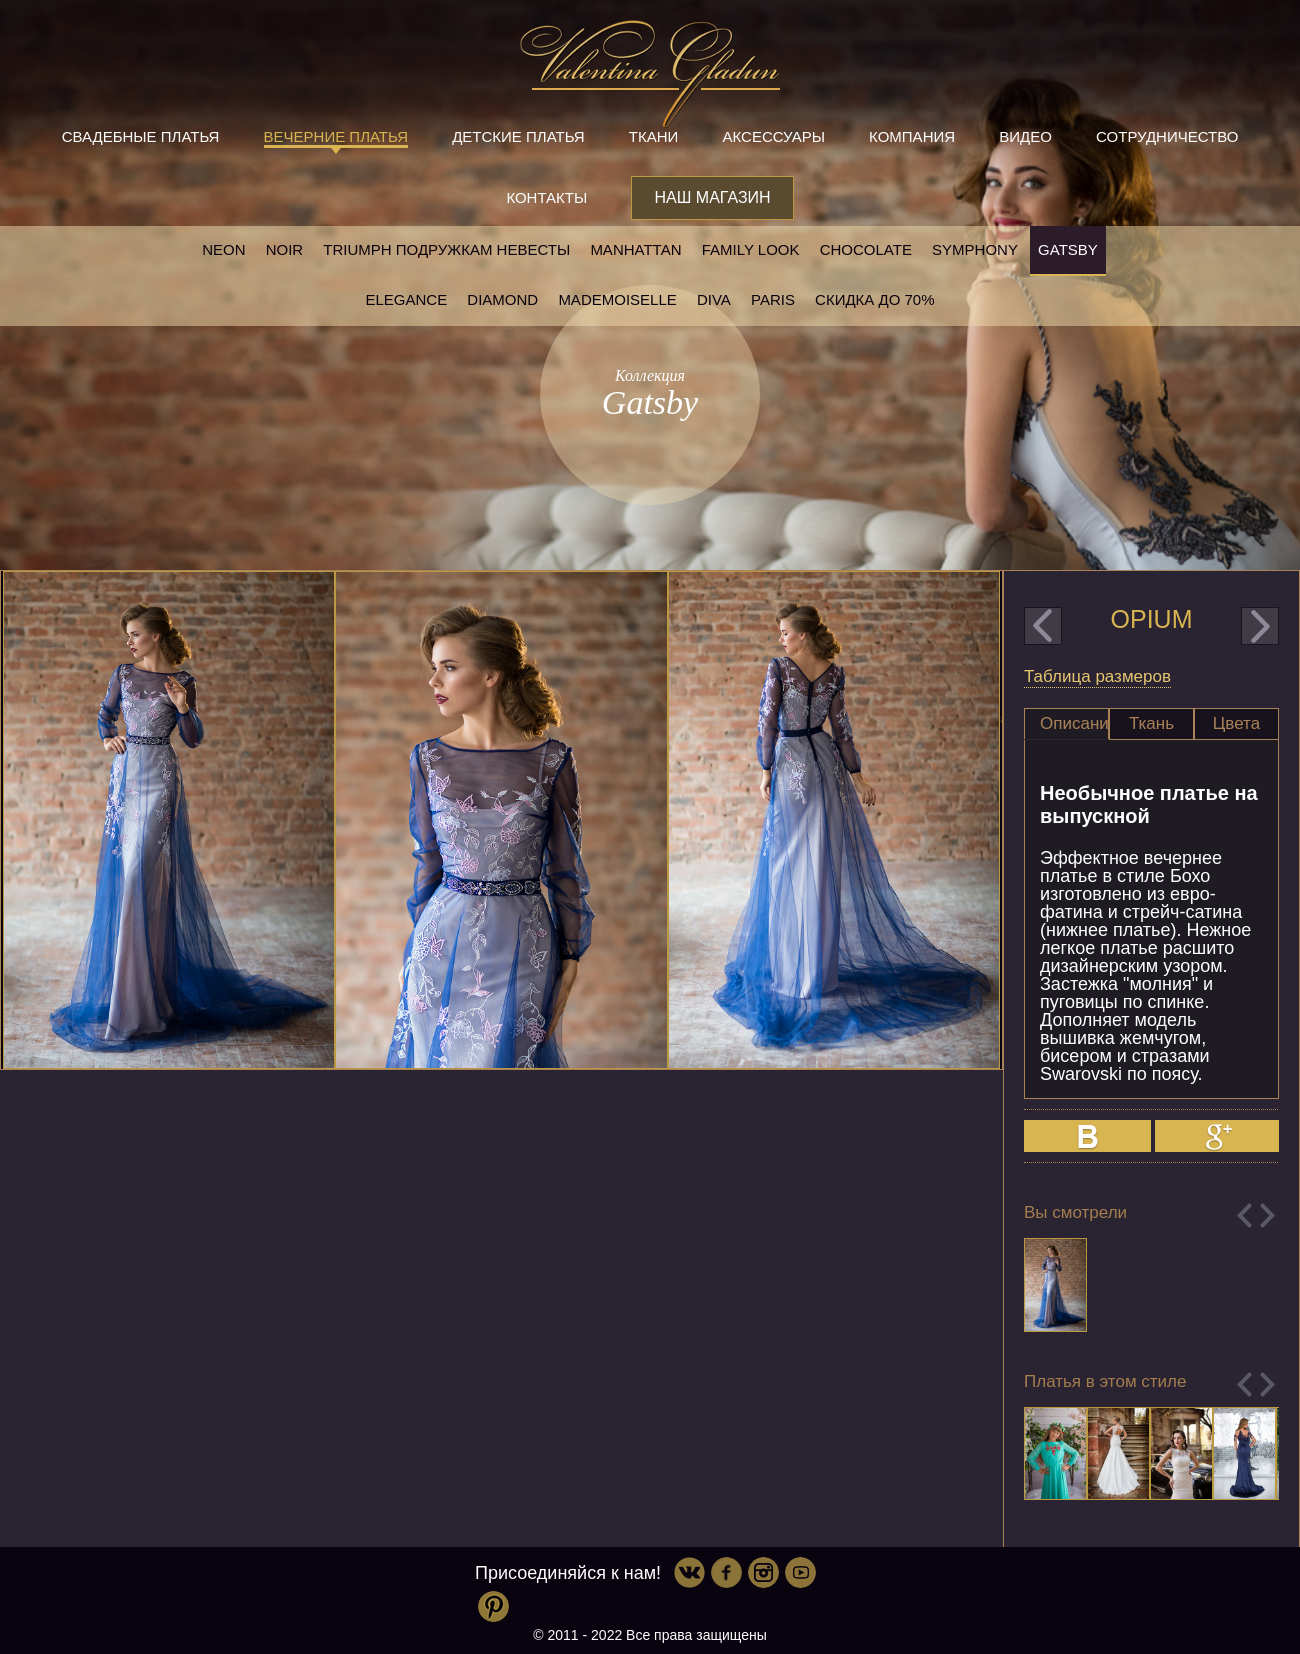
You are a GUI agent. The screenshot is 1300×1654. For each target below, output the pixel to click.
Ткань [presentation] (1151, 723)
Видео (1025, 136)
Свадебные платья (141, 136)
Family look (751, 249)
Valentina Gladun (650, 74)
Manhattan (635, 249)
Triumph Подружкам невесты (446, 249)
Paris (773, 299)
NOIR (285, 249)
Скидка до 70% (874, 299)
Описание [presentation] (1074, 723)
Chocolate (866, 249)
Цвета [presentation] (1236, 723)
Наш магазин (712, 197)
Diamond (502, 299)
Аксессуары (774, 136)
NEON (223, 249)
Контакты (546, 197)
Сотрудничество (1167, 136)
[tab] (1066, 724)
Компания (912, 136)
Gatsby (1068, 249)
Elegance (406, 299)
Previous (1244, 1215)
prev (1043, 626)
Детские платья (518, 136)
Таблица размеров (1097, 676)
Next (1267, 1215)
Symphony (975, 249)
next (1260, 626)
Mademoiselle (617, 299)
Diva (714, 299)
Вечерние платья (336, 136)
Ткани (654, 136)
